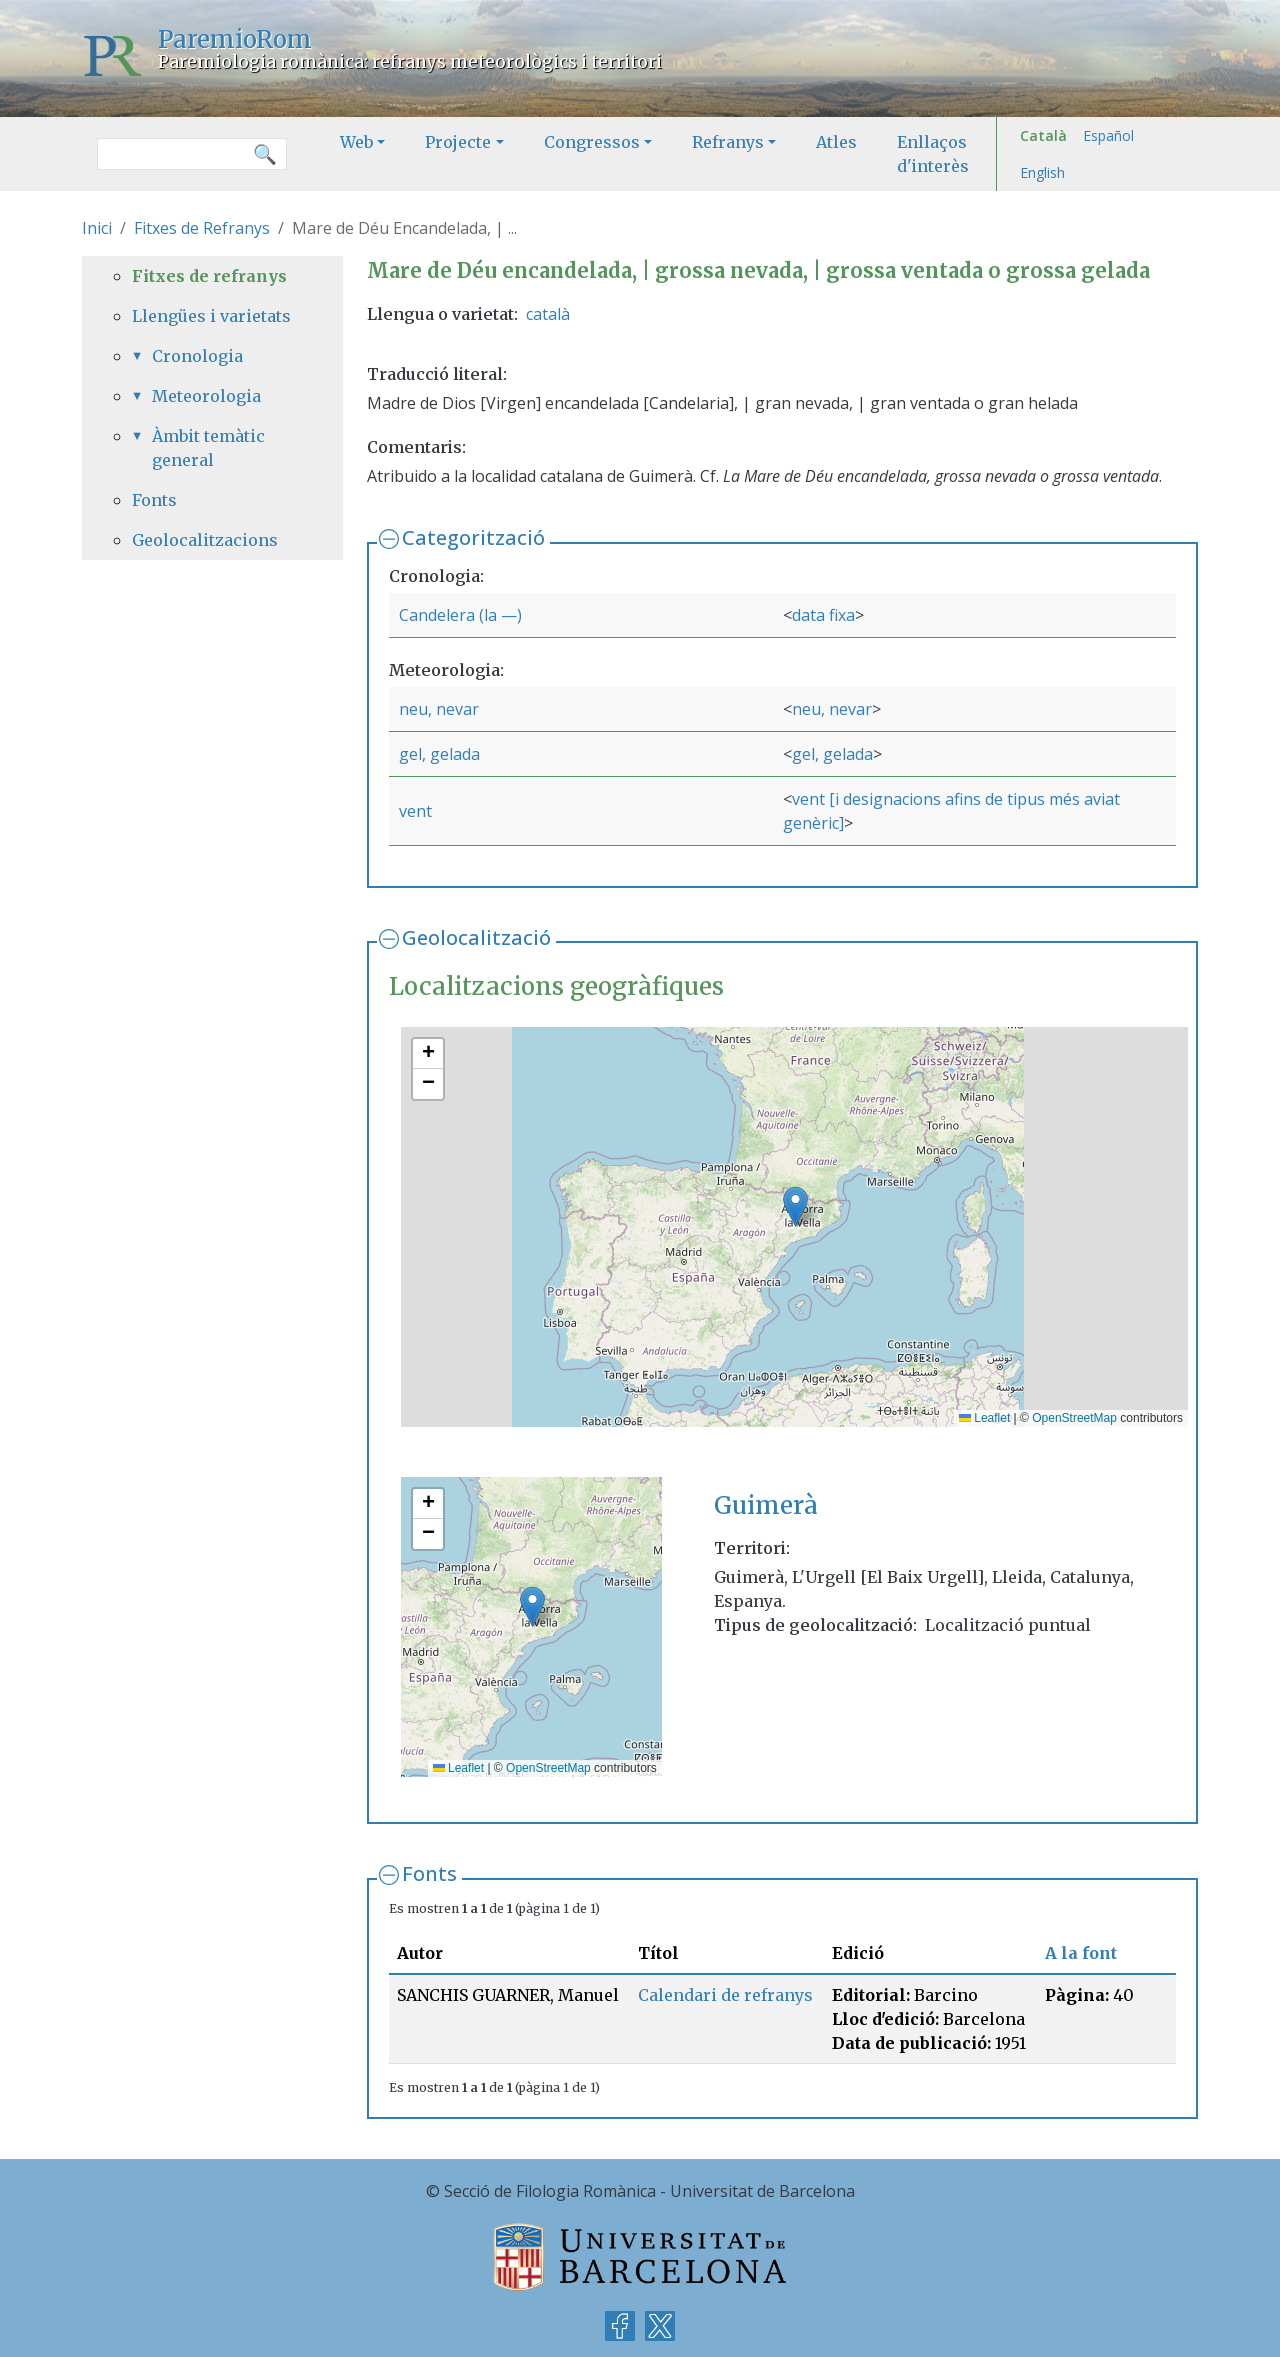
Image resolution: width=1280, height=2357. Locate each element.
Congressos (592, 142)
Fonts (429, 1873)
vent (415, 811)
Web (356, 142)
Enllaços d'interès (933, 154)
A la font (1081, 1953)
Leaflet (984, 1418)
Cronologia (197, 356)
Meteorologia (206, 396)
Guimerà (766, 1505)
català (548, 314)
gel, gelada (439, 754)
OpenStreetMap (1074, 1418)
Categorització (473, 537)
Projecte (458, 142)
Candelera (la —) (460, 615)
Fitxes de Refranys (202, 228)
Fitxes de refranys (209, 276)
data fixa (823, 615)
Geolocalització (476, 937)
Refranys (728, 142)
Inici (97, 228)
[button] (795, 1206)
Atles (836, 142)
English (1042, 172)
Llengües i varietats (211, 316)
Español (1108, 135)
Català (1043, 135)
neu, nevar (439, 709)
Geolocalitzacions (205, 540)
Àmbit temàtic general (208, 448)
